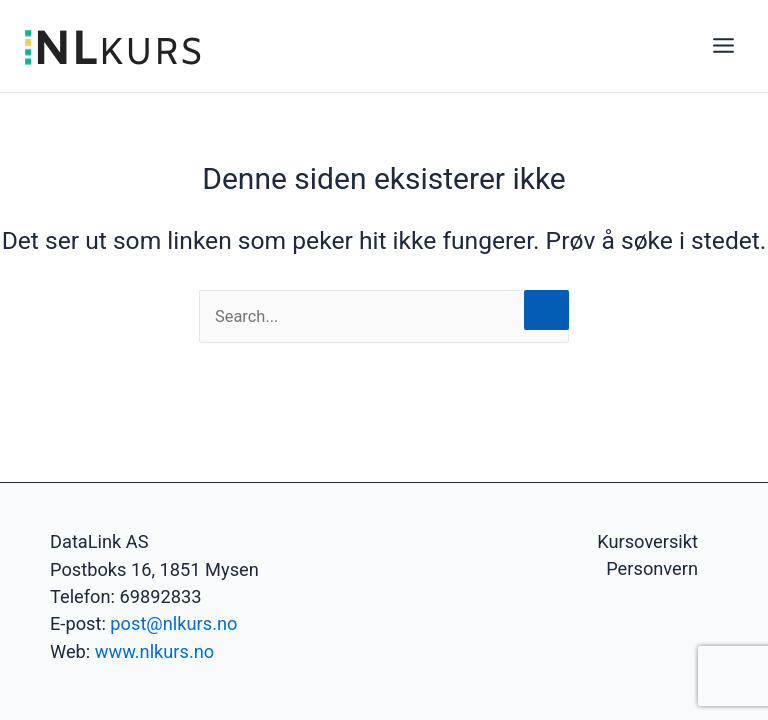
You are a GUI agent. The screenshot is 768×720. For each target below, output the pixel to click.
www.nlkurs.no (154, 651)
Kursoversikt (647, 541)
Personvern (652, 568)
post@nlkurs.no (173, 623)
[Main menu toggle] (723, 46)
